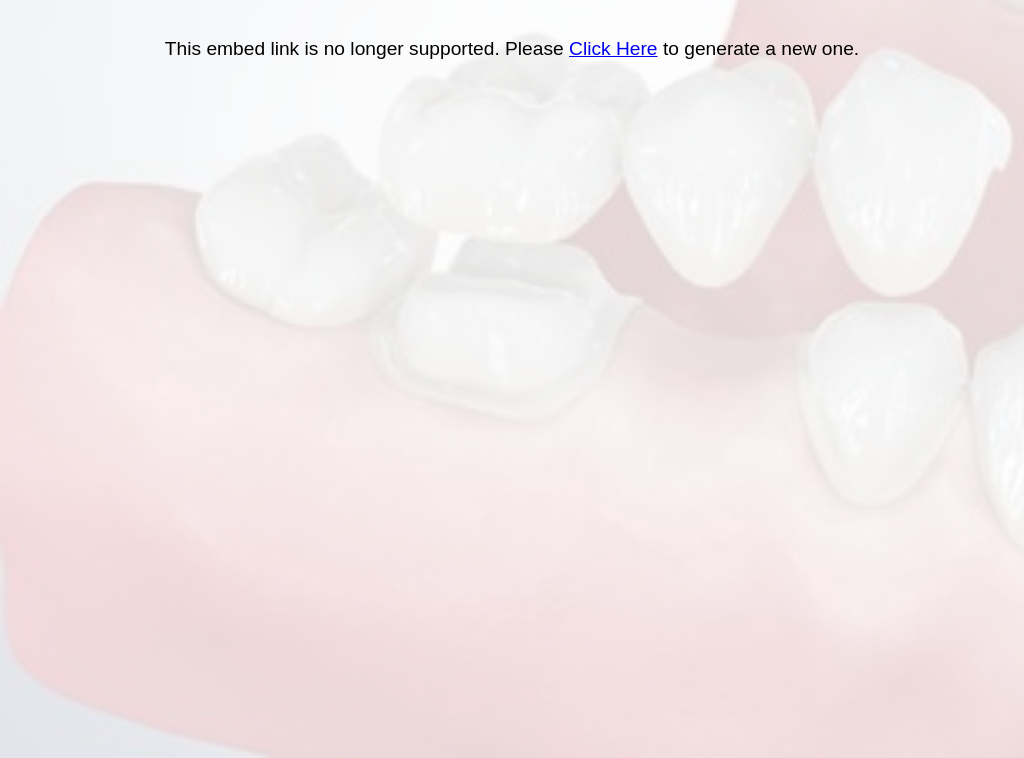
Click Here (613, 48)
